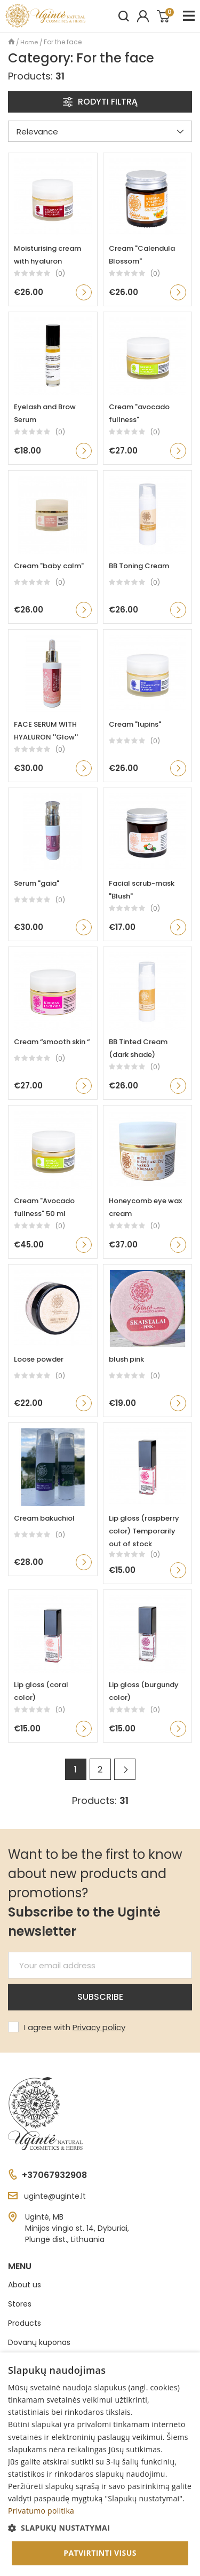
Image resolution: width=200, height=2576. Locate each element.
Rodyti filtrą (100, 102)
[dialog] (100, 2464)
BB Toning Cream (139, 566)
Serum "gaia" (36, 883)
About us (24, 2284)
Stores (19, 2304)
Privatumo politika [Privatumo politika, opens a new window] (41, 2511)
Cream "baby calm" (49, 566)
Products (24, 2323)
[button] (100, 2527)
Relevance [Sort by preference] (100, 131)
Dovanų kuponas (39, 2342)
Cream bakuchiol (44, 1518)
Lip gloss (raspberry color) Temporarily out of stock (144, 1531)
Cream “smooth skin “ (52, 1042)
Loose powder (38, 1359)
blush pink (126, 1359)
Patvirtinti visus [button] (100, 2553)
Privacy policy (99, 2027)
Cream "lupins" (135, 724)
